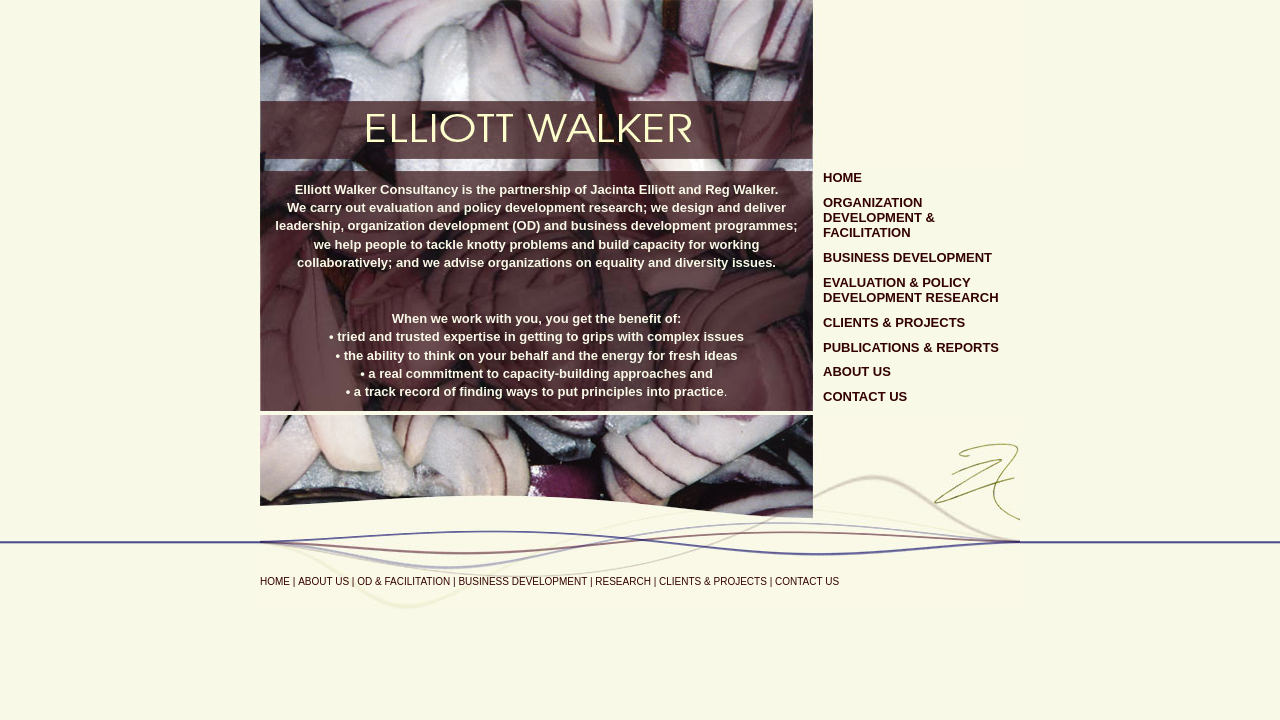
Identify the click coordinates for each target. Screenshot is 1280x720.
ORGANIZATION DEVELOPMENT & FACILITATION (879, 217)
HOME (842, 177)
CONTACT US (865, 396)
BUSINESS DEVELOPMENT (907, 257)
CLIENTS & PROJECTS (894, 322)
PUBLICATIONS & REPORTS (911, 347)
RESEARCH (623, 581)
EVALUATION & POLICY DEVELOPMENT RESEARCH (911, 290)
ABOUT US (857, 371)
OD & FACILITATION (403, 581)
